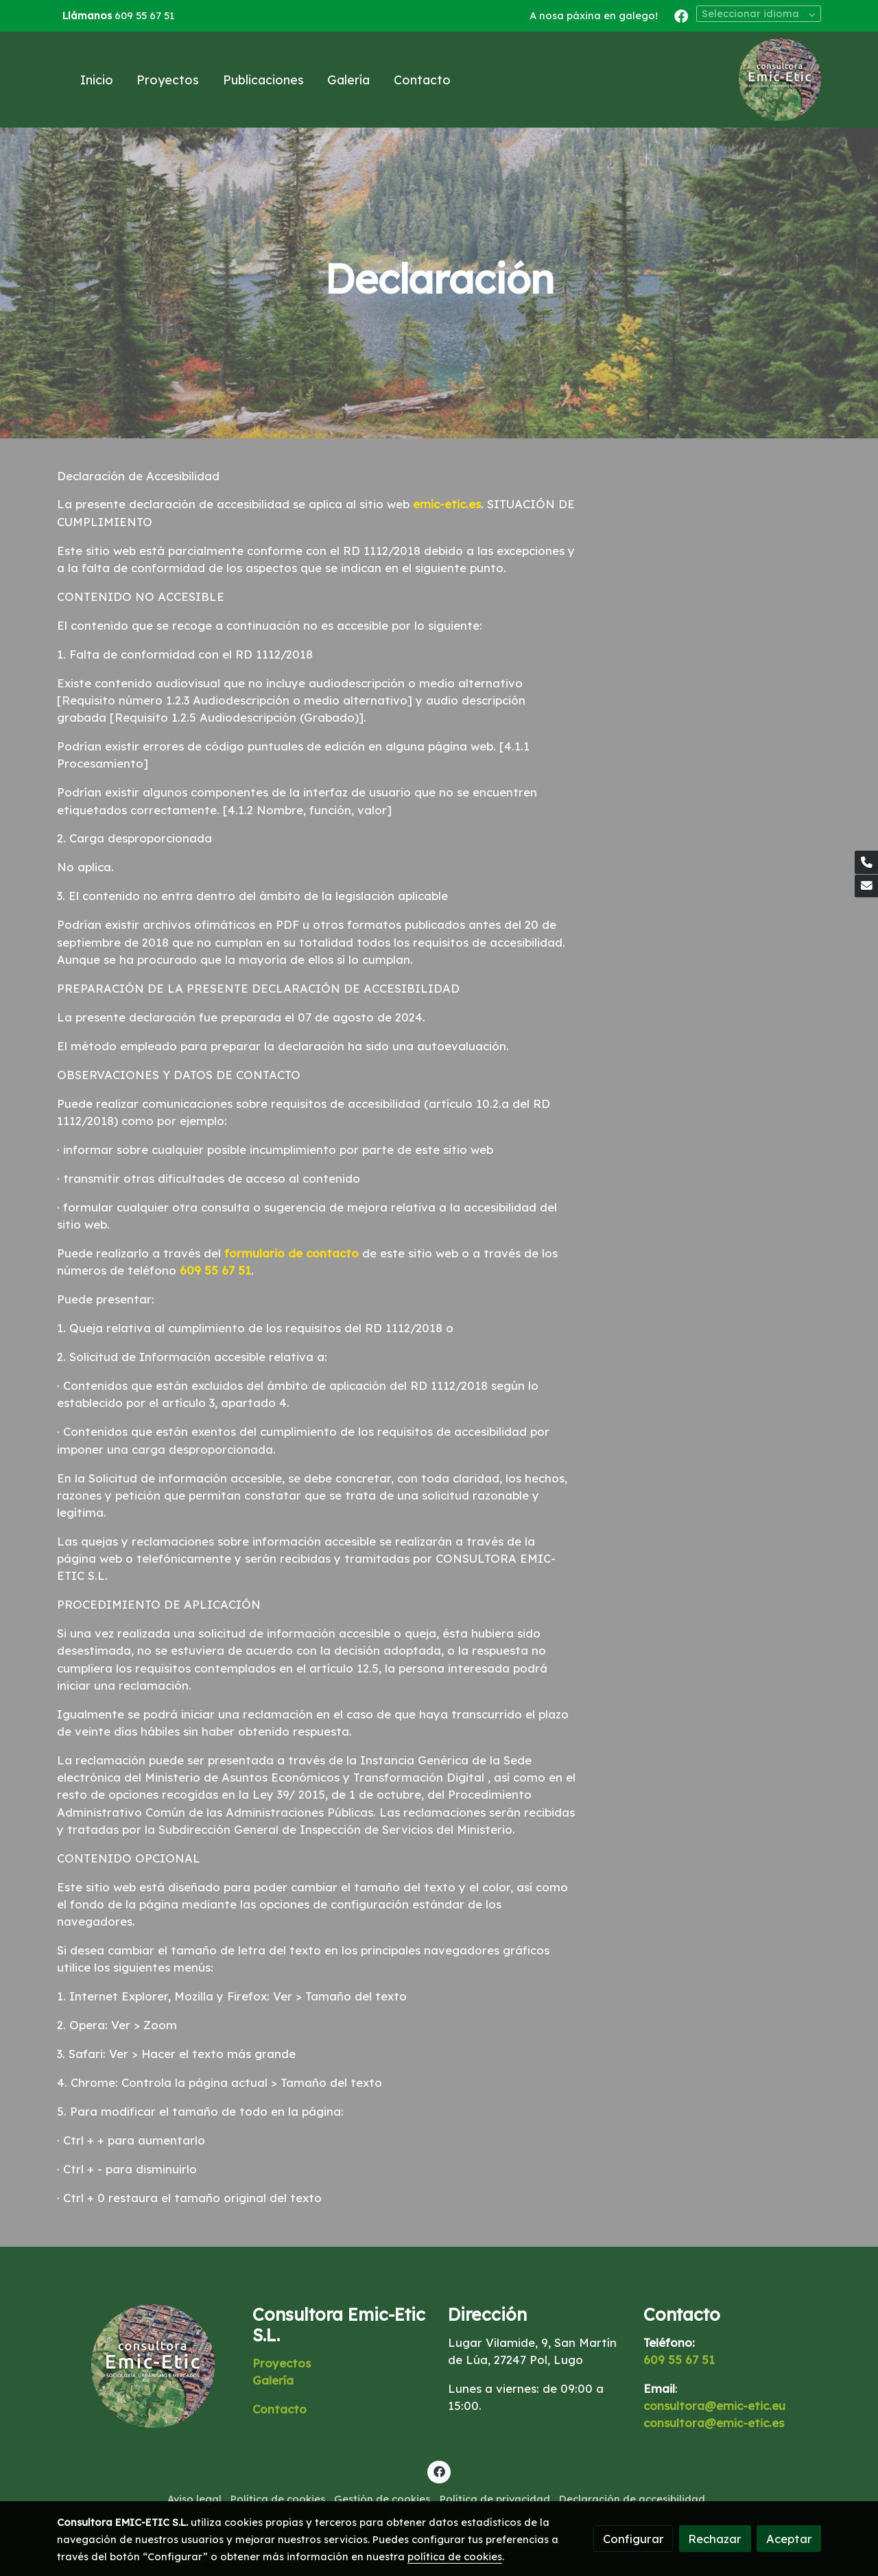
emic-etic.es (447, 504)
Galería (273, 2380)
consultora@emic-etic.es (713, 2422)
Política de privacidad (495, 2498)
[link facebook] (681, 15)
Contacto (279, 2409)
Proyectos (281, 2363)
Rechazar (714, 2538)
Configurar (633, 2538)
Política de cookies (277, 2498)
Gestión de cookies (382, 2498)
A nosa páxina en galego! (594, 15)
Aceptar (789, 2538)
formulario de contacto (291, 1253)
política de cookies (454, 2556)
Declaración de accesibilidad (632, 2498)
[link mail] (866, 886)
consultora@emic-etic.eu (714, 2405)
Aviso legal (194, 2498)
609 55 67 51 (144, 15)
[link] (780, 79)
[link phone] (866, 862)
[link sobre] (145, 2366)
